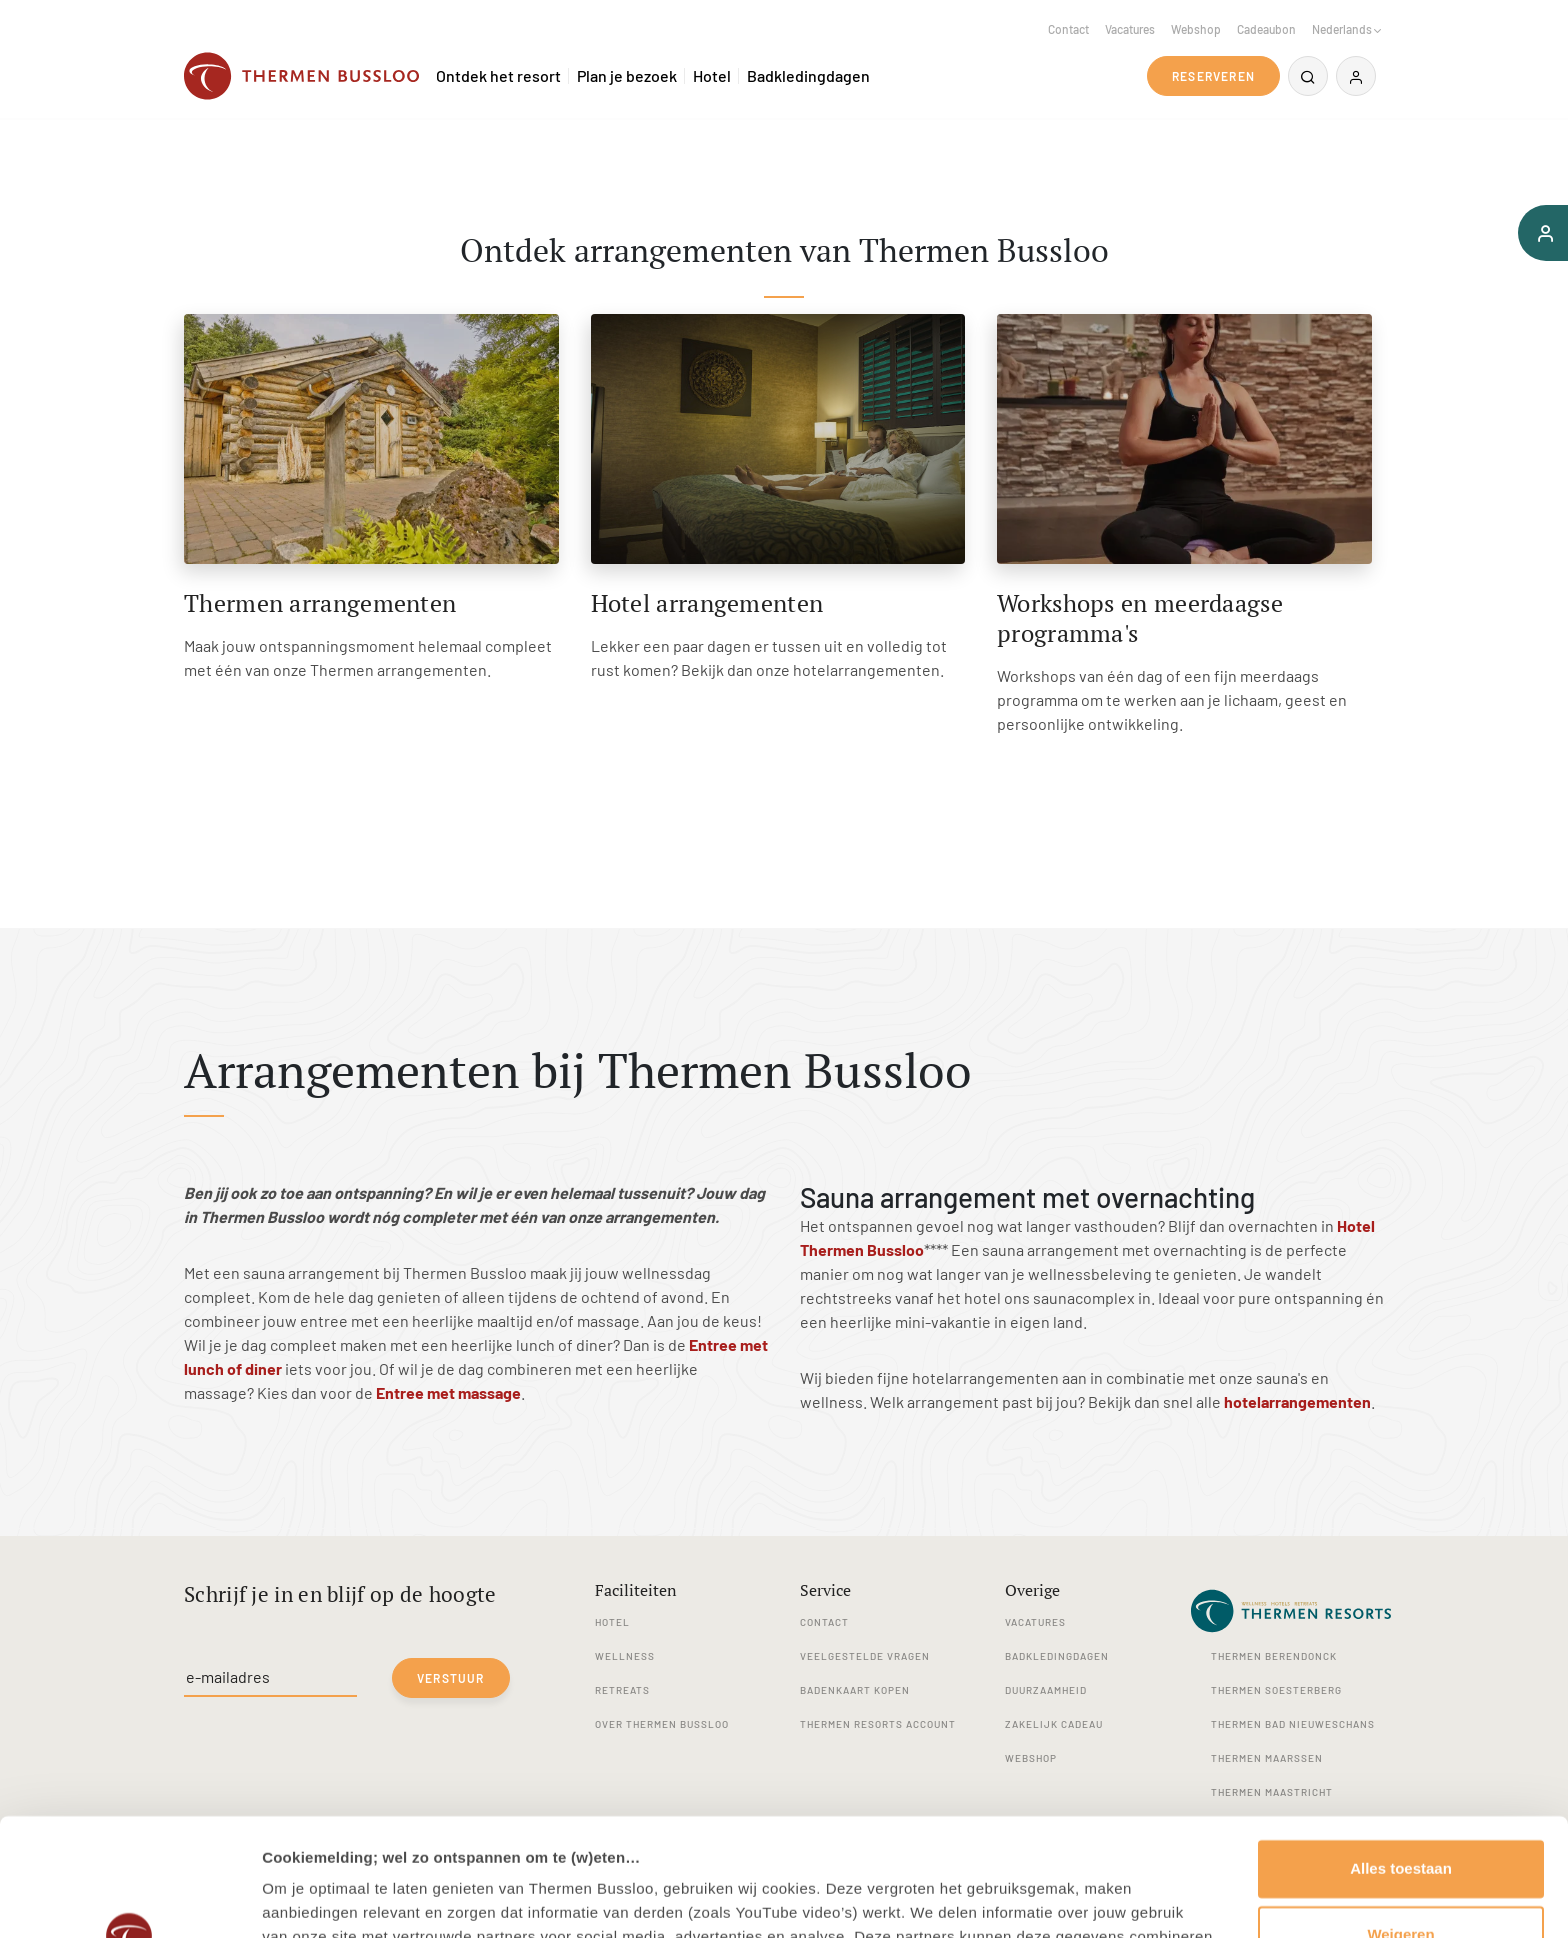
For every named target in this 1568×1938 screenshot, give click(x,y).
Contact (1068, 29)
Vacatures (1130, 29)
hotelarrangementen (1297, 1401)
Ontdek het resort (498, 75)
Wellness (625, 1656)
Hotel (712, 75)
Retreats (622, 1690)
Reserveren (1213, 76)
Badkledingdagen (808, 75)
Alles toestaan (1401, 1751)
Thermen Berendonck (1274, 1656)
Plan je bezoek (627, 75)
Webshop (1196, 29)
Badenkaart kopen (855, 1690)
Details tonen (309, 1898)
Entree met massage (448, 1392)
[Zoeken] (1308, 76)
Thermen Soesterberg (1276, 1690)
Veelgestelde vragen (865, 1656)
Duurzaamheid (1046, 1690)
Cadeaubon (1266, 29)
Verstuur (451, 1678)
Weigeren (1400, 1816)
